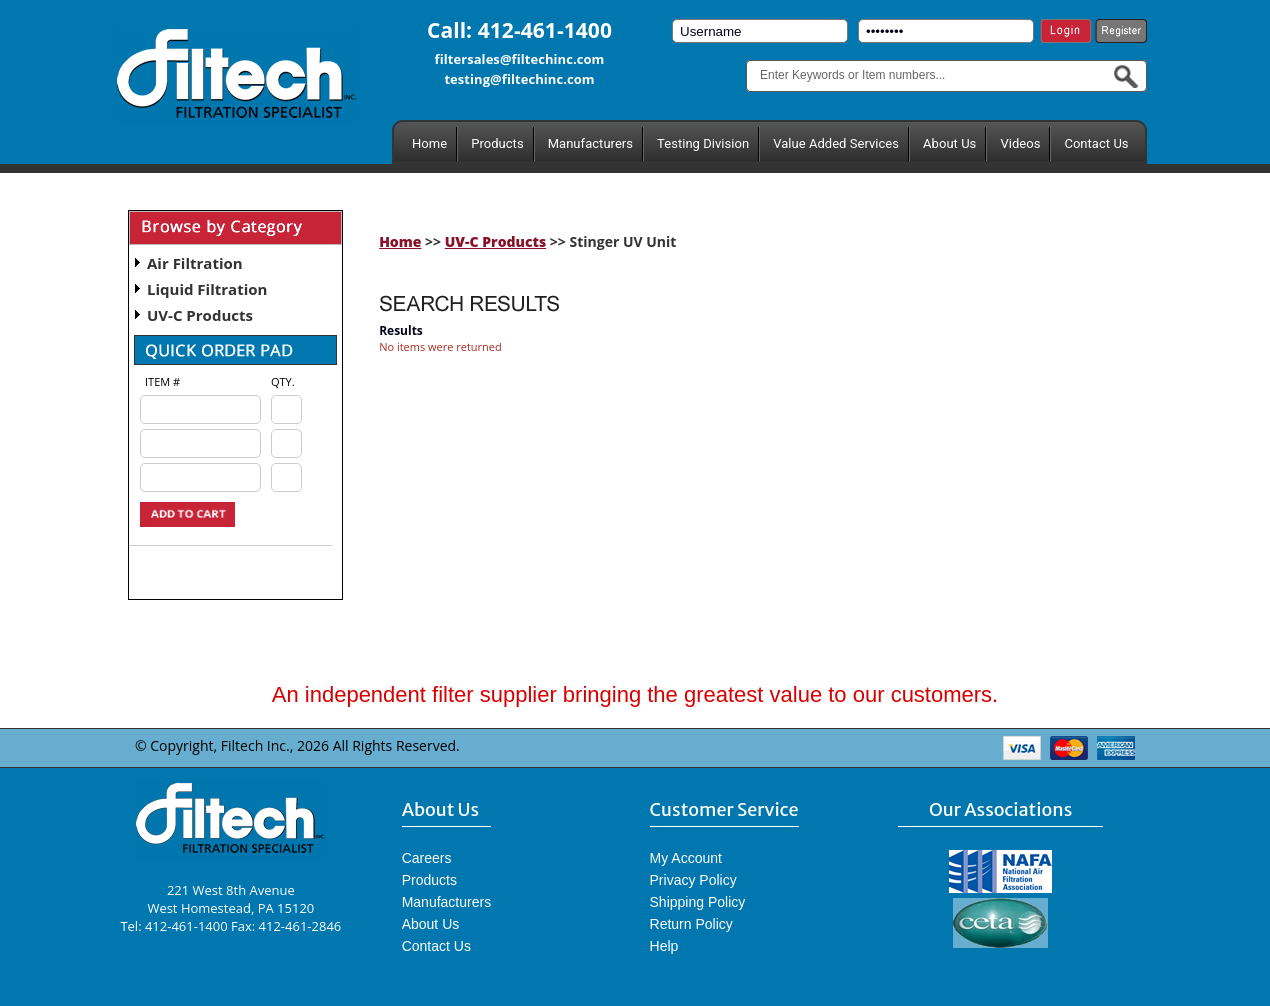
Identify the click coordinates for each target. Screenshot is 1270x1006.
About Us (949, 143)
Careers (427, 858)
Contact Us (1096, 143)
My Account (686, 858)
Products (497, 143)
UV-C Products (200, 315)
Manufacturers (590, 143)
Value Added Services (836, 143)
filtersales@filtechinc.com (520, 59)
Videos (1020, 143)
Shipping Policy (698, 902)
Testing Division (703, 143)
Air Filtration (195, 263)
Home (429, 143)
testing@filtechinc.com (519, 79)
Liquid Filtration (207, 289)
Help (664, 946)
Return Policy (691, 924)
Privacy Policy (693, 880)
